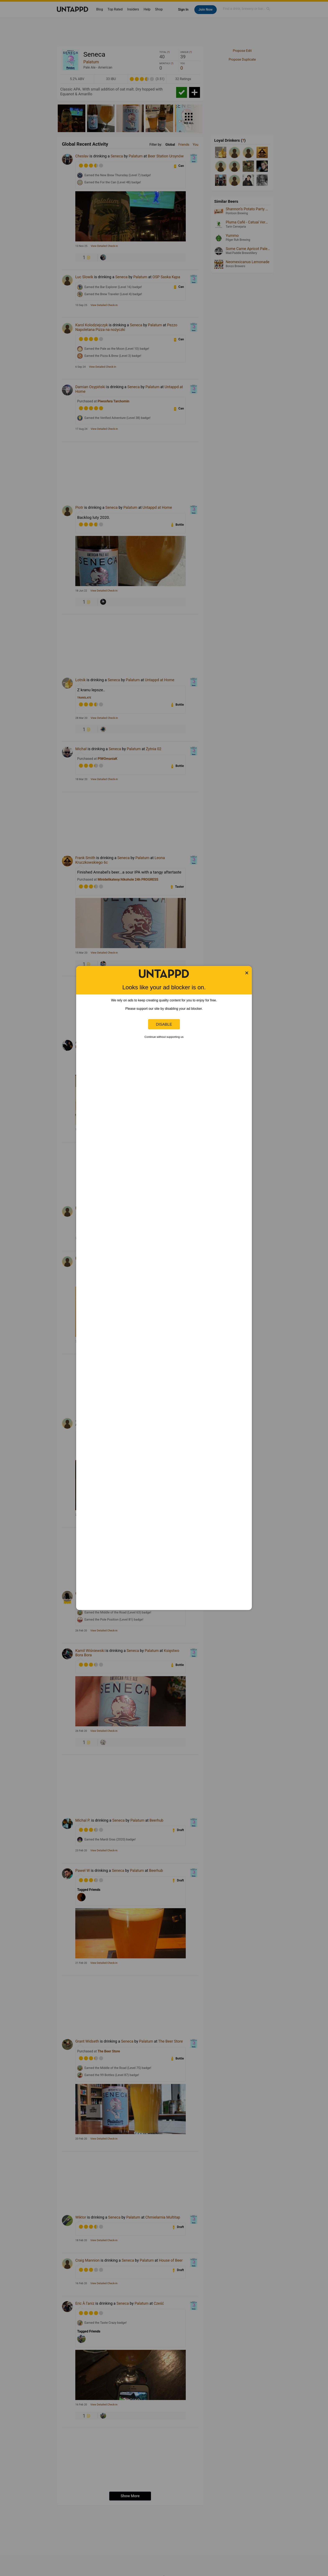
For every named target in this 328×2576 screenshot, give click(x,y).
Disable (164, 1024)
